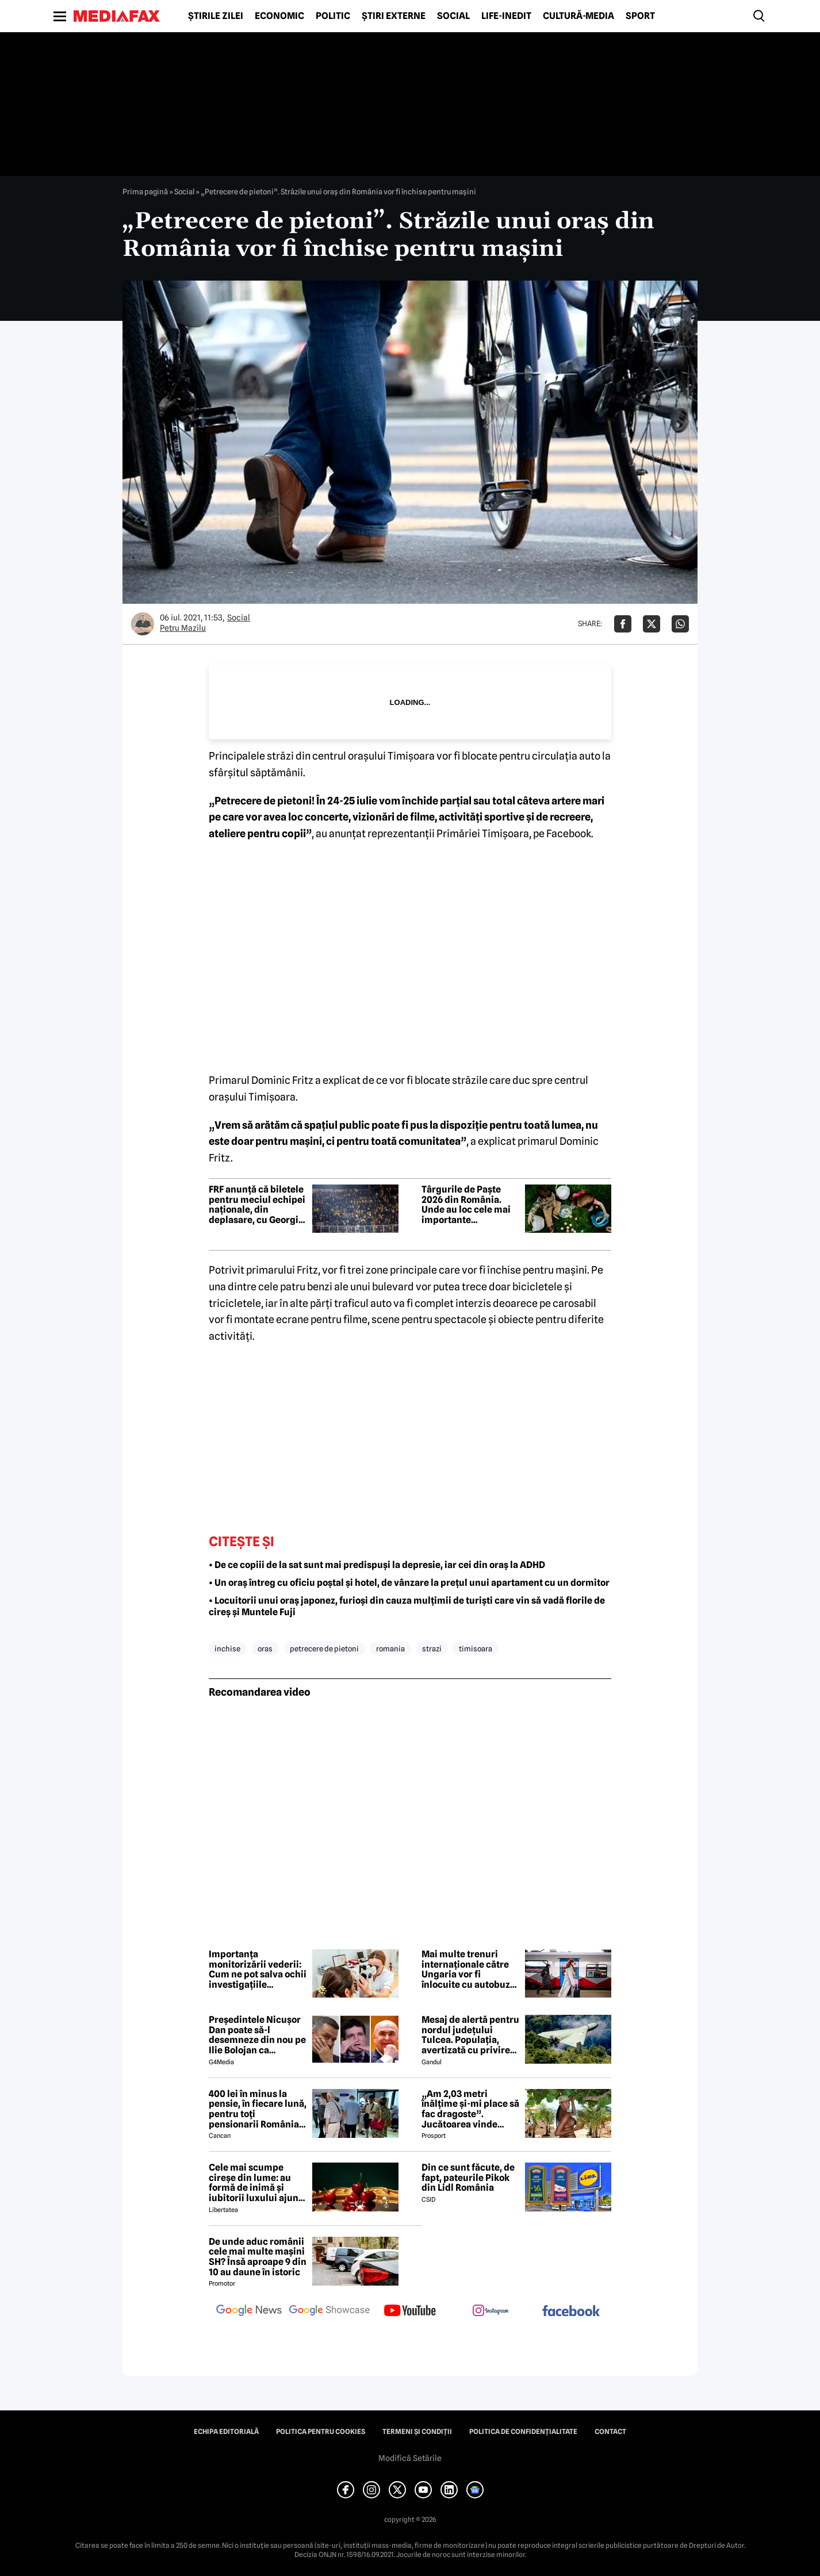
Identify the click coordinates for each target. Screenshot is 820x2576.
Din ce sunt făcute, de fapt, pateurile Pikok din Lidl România (468, 2178)
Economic (279, 16)
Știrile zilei (215, 16)
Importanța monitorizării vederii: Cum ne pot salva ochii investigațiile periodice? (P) (257, 1969)
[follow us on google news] (249, 2311)
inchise (227, 1648)
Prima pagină (145, 191)
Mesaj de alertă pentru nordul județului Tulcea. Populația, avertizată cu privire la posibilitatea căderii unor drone (470, 2035)
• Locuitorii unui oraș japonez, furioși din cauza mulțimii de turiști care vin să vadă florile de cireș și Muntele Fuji (407, 1606)
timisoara (475, 1648)
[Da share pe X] (651, 623)
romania (390, 1648)
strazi (432, 1648)
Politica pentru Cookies (320, 2432)
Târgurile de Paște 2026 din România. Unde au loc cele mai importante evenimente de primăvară (466, 1204)
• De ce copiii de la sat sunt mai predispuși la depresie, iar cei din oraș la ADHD (377, 1564)
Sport (640, 16)
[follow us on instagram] (490, 2311)
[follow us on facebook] (571, 2311)
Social (453, 16)
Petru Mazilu (183, 627)
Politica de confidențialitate (523, 2432)
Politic (333, 16)
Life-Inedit (506, 16)
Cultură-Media (578, 16)
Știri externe (394, 16)
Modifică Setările (410, 2458)
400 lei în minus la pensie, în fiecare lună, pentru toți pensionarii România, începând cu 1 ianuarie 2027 (257, 2109)
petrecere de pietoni (324, 1648)
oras (265, 1648)
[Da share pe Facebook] (622, 623)
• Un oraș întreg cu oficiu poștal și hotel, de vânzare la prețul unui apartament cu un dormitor (409, 1582)
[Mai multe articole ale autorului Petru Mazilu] (142, 623)
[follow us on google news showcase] (329, 2311)
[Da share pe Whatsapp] (680, 623)
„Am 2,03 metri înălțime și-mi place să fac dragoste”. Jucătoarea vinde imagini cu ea (470, 2109)
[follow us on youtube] (410, 2311)
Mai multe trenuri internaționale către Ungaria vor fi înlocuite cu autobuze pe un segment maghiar (468, 1969)
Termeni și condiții (417, 2432)
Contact (610, 2432)
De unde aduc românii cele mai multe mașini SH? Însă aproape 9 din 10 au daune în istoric (257, 2257)
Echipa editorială (226, 2432)
